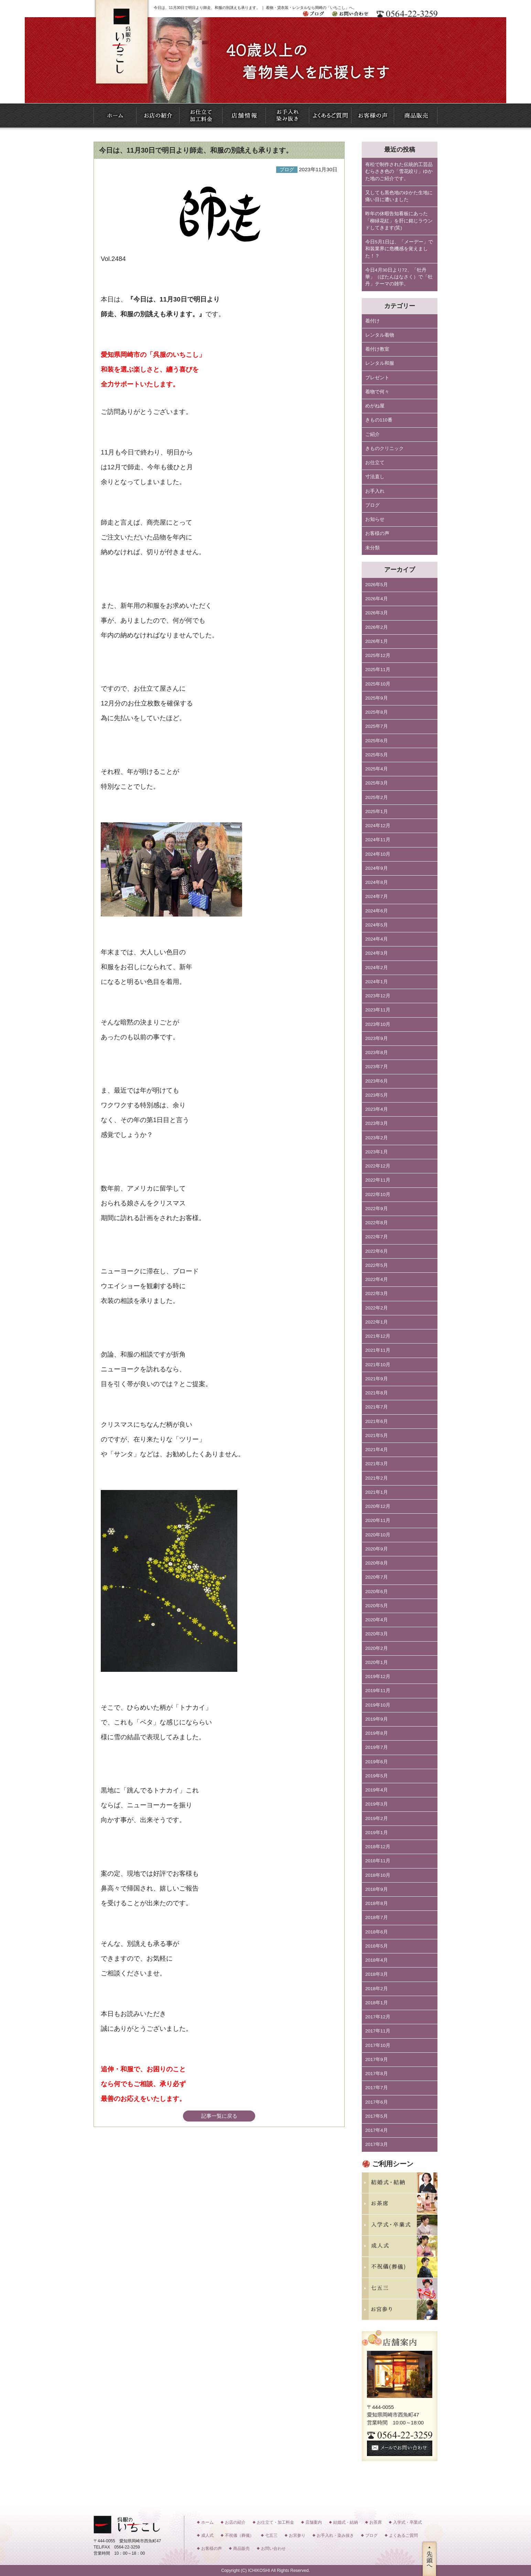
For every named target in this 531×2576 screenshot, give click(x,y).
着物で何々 (377, 391)
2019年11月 (377, 1690)
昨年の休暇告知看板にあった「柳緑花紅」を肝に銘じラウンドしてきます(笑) (399, 220)
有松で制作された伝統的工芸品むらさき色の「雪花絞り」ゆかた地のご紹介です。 (399, 171)
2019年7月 (376, 1747)
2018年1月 (376, 2002)
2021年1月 (376, 1492)
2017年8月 (376, 2073)
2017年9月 (376, 2059)
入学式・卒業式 (407, 2522)
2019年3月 (376, 1804)
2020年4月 (376, 1619)
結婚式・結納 (345, 2522)
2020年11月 (377, 1520)
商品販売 (241, 2548)
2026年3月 (376, 612)
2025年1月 (376, 811)
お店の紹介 (235, 2522)
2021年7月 (376, 1407)
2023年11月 (377, 1009)
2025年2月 (376, 797)
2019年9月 (376, 1719)
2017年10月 (377, 2045)
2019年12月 (377, 1676)
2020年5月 (376, 1605)
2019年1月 (376, 1832)
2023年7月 (376, 1066)
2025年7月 (376, 726)
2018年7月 (376, 1917)
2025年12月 (377, 655)
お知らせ (374, 519)
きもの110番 (378, 420)
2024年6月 (376, 910)
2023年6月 (376, 1081)
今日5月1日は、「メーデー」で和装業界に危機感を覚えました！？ (399, 249)
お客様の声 (377, 533)
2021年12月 (377, 1336)
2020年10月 (377, 1534)
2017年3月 (376, 2144)
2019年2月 (376, 1818)
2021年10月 (377, 1364)
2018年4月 (376, 1960)
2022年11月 (377, 1180)
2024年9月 (376, 868)
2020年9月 (376, 1549)
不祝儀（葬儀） (239, 2535)
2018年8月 (376, 1903)
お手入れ (374, 491)
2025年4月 (376, 768)
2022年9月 (376, 1208)
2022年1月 (376, 1322)
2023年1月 (376, 1151)
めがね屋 (374, 405)
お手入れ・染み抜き (335, 2535)
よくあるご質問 (403, 2535)
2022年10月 (377, 1194)
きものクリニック (384, 448)
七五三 (271, 2535)
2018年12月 (377, 1846)
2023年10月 (377, 1024)
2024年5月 (376, 925)
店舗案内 (313, 2522)
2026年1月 (376, 641)
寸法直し (374, 476)
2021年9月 (376, 1378)
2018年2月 (376, 1988)
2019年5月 (376, 1775)
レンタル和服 (379, 363)
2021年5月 (376, 1435)
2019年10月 (377, 1705)
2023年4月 (376, 1109)
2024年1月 (376, 981)
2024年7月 (376, 896)
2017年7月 (376, 2087)
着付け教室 (377, 349)
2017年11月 (377, 2031)
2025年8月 (376, 712)
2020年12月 (377, 1506)
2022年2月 (376, 1308)
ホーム (207, 2522)
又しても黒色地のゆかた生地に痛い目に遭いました (399, 196)
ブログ (372, 505)
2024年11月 (377, 839)
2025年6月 (376, 740)
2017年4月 (376, 2130)
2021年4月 (376, 1449)
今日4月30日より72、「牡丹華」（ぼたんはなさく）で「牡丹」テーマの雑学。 (399, 277)
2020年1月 (376, 1662)
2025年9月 (376, 698)
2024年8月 (376, 882)
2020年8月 (376, 1563)
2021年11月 (377, 1350)
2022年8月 (376, 1222)
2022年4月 (376, 1279)
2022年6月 (376, 1251)
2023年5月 (376, 1095)
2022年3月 (376, 1293)
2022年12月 (377, 1166)
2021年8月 (376, 1392)
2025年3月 (376, 783)
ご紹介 (372, 434)
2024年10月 (377, 854)
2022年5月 (376, 1265)
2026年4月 (376, 598)
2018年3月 (376, 1974)
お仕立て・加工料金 (275, 2522)
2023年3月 (376, 1123)
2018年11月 (377, 1860)
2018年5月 (376, 1946)
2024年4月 (376, 939)
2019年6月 (376, 1761)
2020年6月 (376, 1591)
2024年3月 (376, 953)
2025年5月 (376, 754)
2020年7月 (376, 1577)
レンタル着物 (379, 335)
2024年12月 (377, 825)
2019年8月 (376, 1733)
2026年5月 (376, 584)
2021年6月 (376, 1421)
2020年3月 (376, 1633)
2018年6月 (376, 1931)
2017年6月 (376, 2102)
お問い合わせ (273, 2548)
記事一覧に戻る (219, 2116)
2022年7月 (376, 1236)
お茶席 (375, 2522)
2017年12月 (377, 2016)
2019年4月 (376, 1790)
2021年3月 (376, 1463)
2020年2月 (376, 1648)
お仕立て (374, 462)
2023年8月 (376, 1052)
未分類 (372, 547)
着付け (372, 321)
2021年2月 (376, 1478)
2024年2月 (376, 967)
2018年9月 (376, 1889)
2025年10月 (377, 684)
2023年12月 (377, 995)
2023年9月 (376, 1038)
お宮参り (297, 2535)
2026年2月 (376, 627)
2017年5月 (376, 2116)
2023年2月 (376, 1137)
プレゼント (377, 377)
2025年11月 (377, 669)
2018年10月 (377, 1875)
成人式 (207, 2535)
